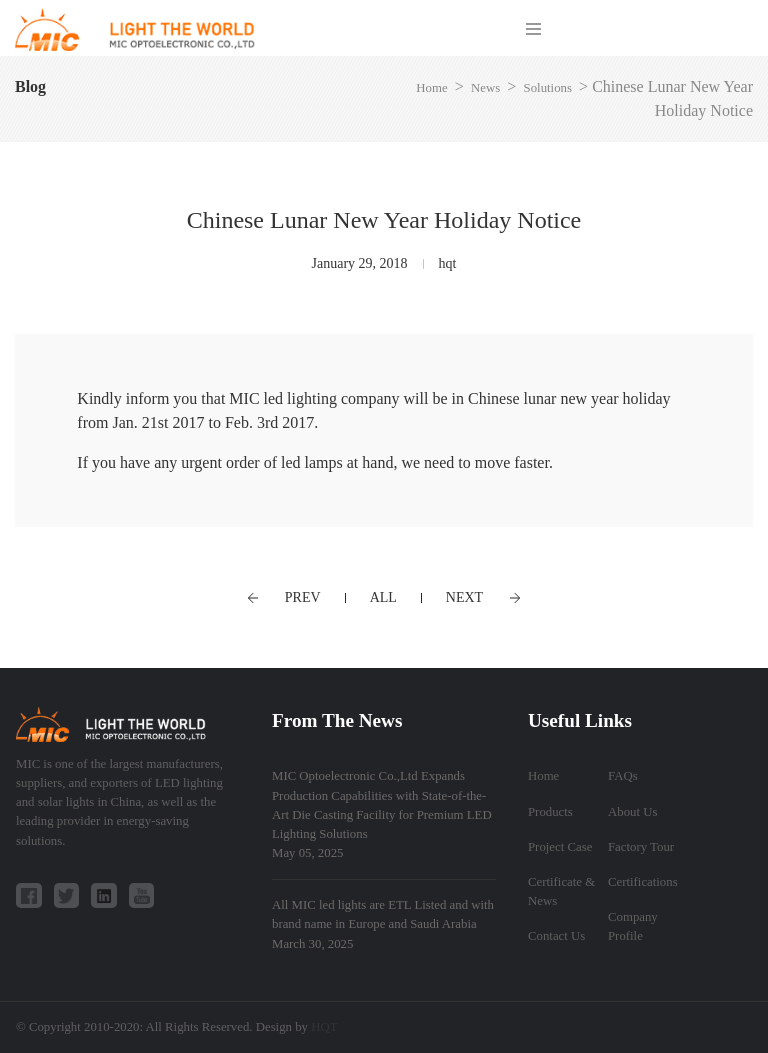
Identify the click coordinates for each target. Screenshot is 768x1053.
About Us (632, 812)
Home (431, 88)
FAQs (623, 776)
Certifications (643, 882)
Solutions (548, 88)
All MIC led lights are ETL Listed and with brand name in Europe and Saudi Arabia (383, 924)
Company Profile (633, 926)
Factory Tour (641, 847)
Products (550, 812)
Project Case (560, 847)
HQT (324, 1027)
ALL (383, 597)
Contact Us (556, 936)
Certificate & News (561, 891)
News (485, 88)
